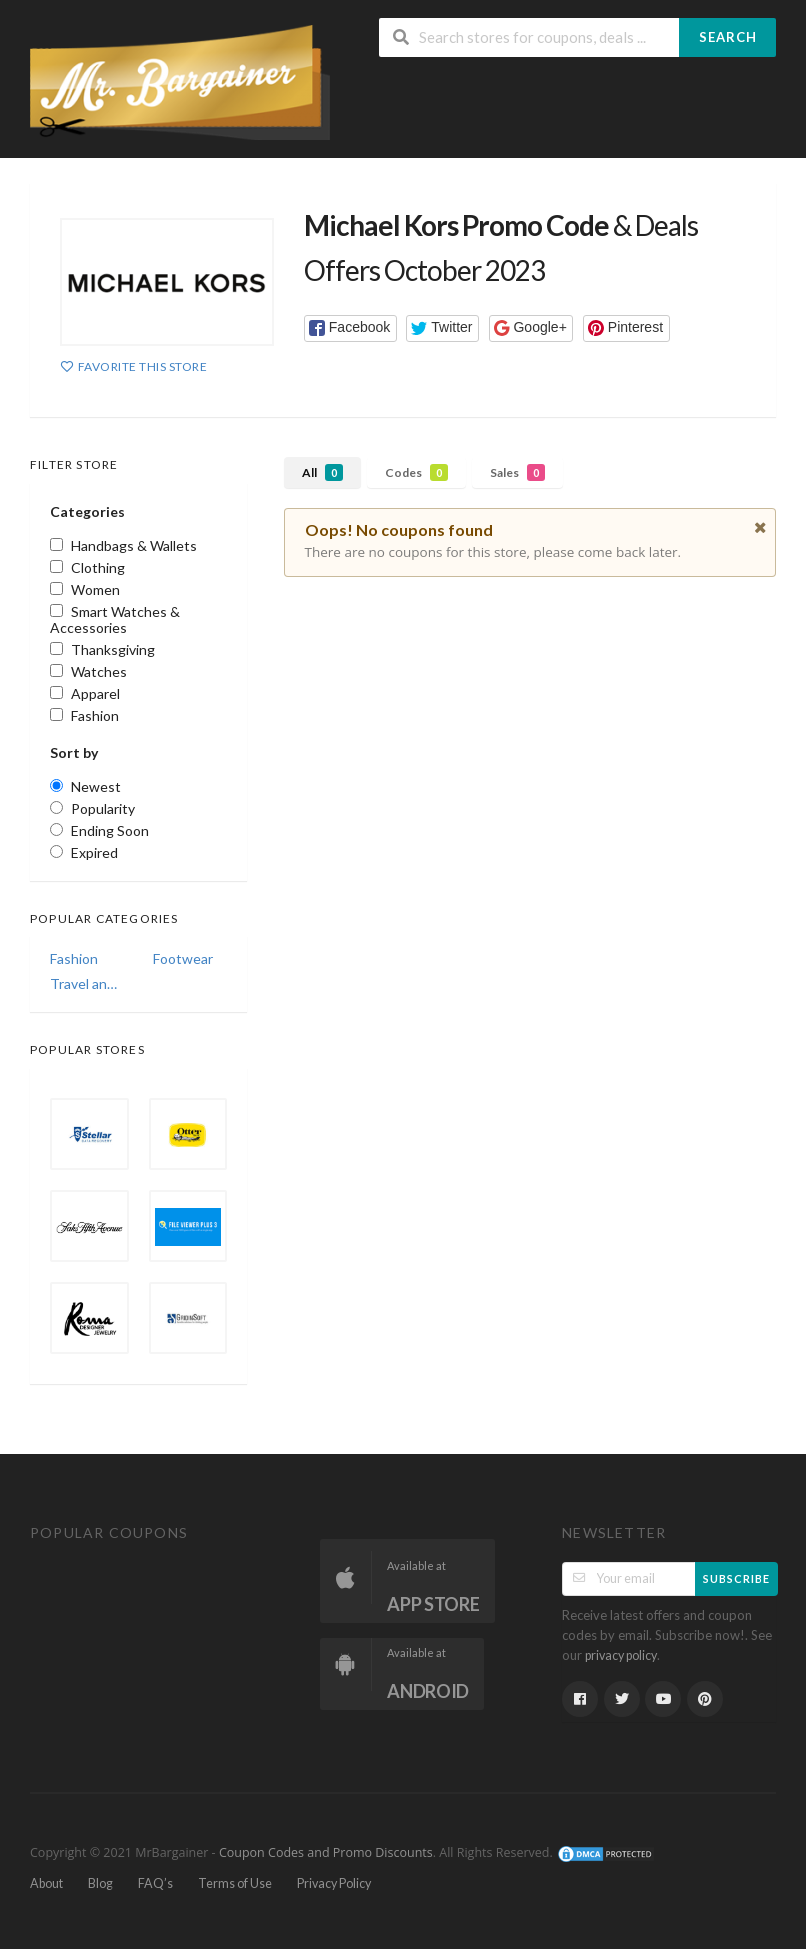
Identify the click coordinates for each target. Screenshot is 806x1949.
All (322, 472)
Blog (100, 1883)
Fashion (74, 958)
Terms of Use (235, 1883)
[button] (350, 328)
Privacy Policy (334, 1883)
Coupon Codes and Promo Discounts (326, 1852)
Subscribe (736, 1578)
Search (728, 37)
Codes (416, 472)
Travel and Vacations (87, 983)
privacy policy (621, 1655)
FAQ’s (155, 1883)
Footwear (183, 958)
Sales (517, 472)
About (46, 1883)
